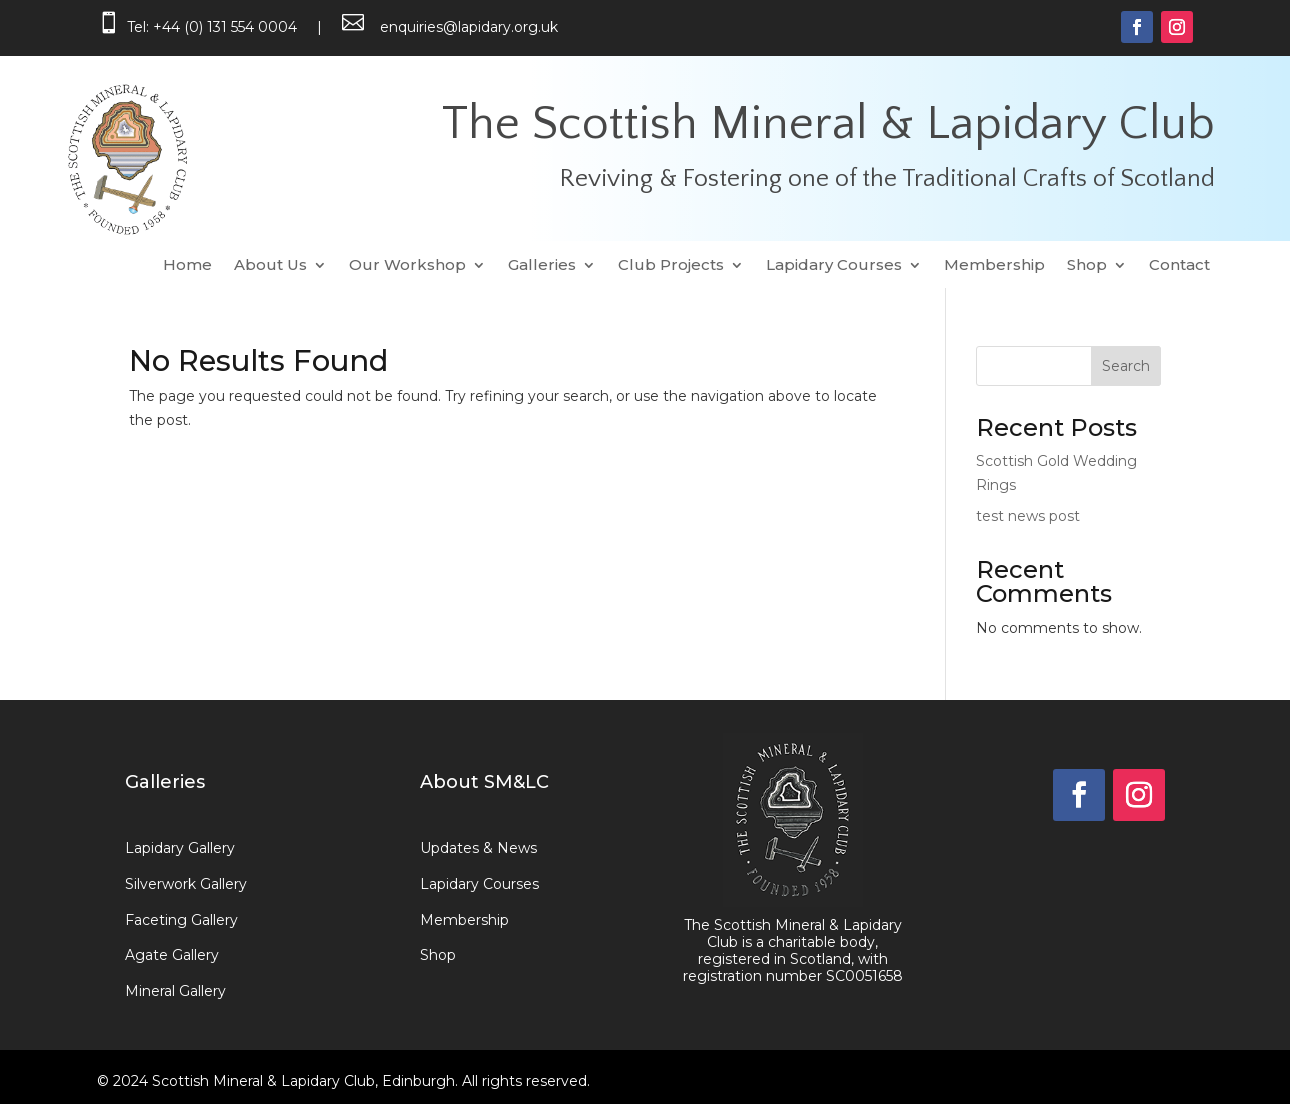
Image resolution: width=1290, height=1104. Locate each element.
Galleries (542, 266)
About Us (270, 266)
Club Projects (671, 266)
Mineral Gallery (175, 991)
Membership (994, 266)
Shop (1087, 266)
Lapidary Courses (834, 266)
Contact (1179, 266)
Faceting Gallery (181, 920)
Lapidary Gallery (180, 848)
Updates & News (478, 848)
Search (1126, 366)
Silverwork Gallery (186, 884)
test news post (1028, 516)
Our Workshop (407, 266)
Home (187, 266)
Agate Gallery (172, 955)
